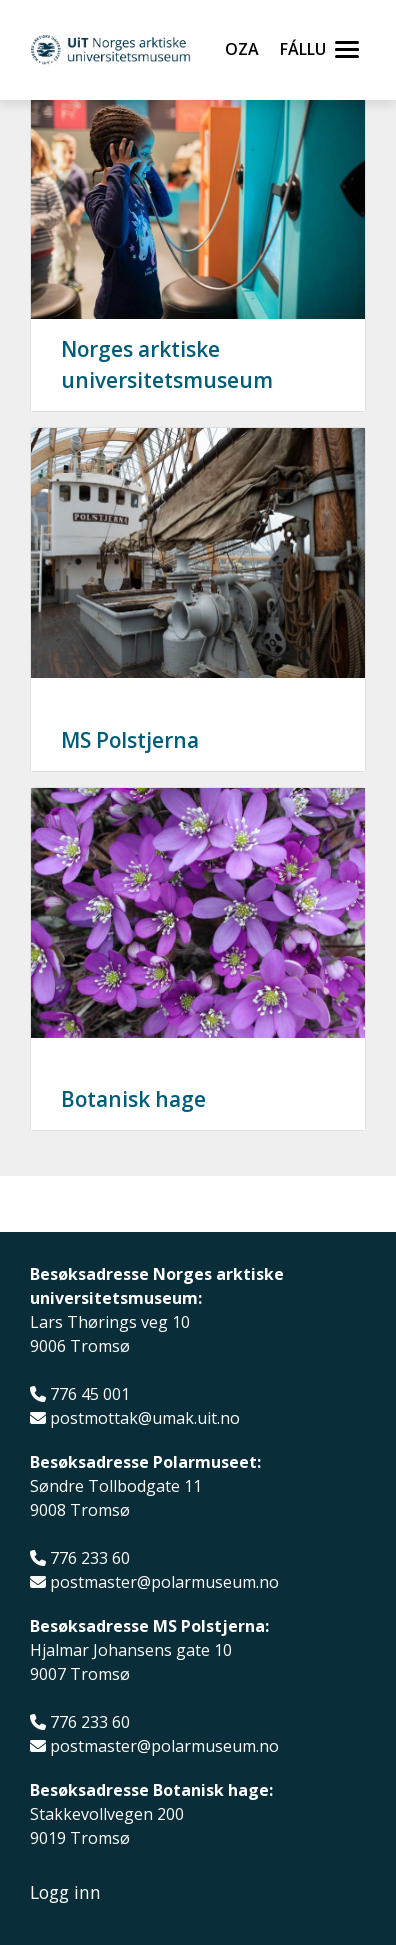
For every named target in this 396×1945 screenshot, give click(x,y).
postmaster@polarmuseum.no (164, 1582)
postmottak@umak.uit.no (145, 1418)
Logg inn (65, 1892)
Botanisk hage (133, 1099)
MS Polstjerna (130, 740)
